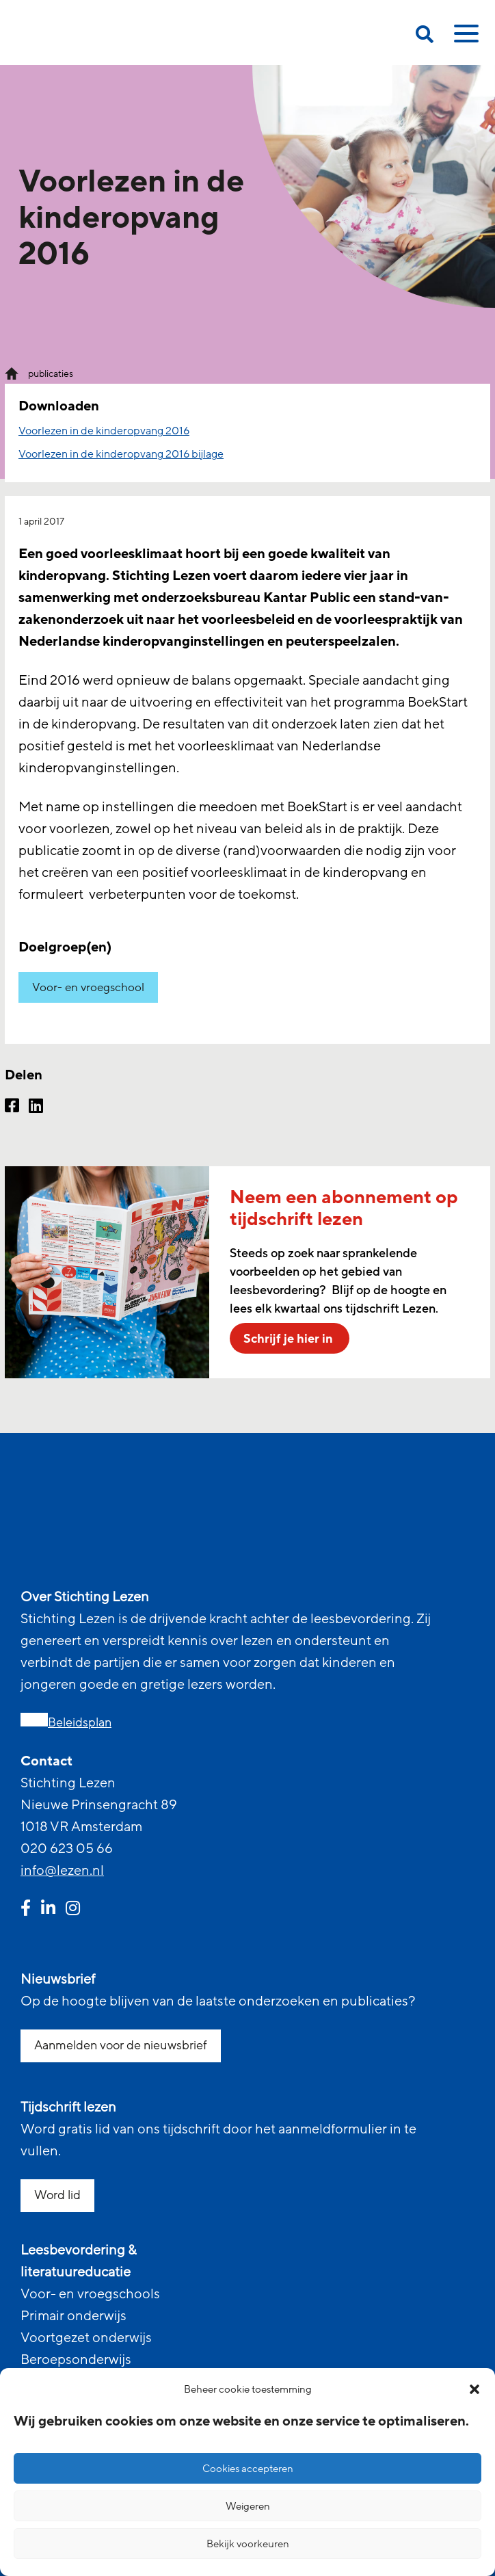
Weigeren (248, 2506)
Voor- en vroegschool (88, 987)
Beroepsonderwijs (76, 2360)
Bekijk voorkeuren (247, 2544)
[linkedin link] (48, 1910)
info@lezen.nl (62, 1871)
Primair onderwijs (73, 2316)
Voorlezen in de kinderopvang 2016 (103, 430)
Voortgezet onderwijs (86, 2338)
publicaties (50, 373)
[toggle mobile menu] (464, 38)
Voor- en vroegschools (90, 2294)
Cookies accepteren (247, 2468)
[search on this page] (424, 36)
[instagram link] (73, 1910)
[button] (474, 2389)
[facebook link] (26, 1910)
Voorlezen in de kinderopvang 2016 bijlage (121, 454)
